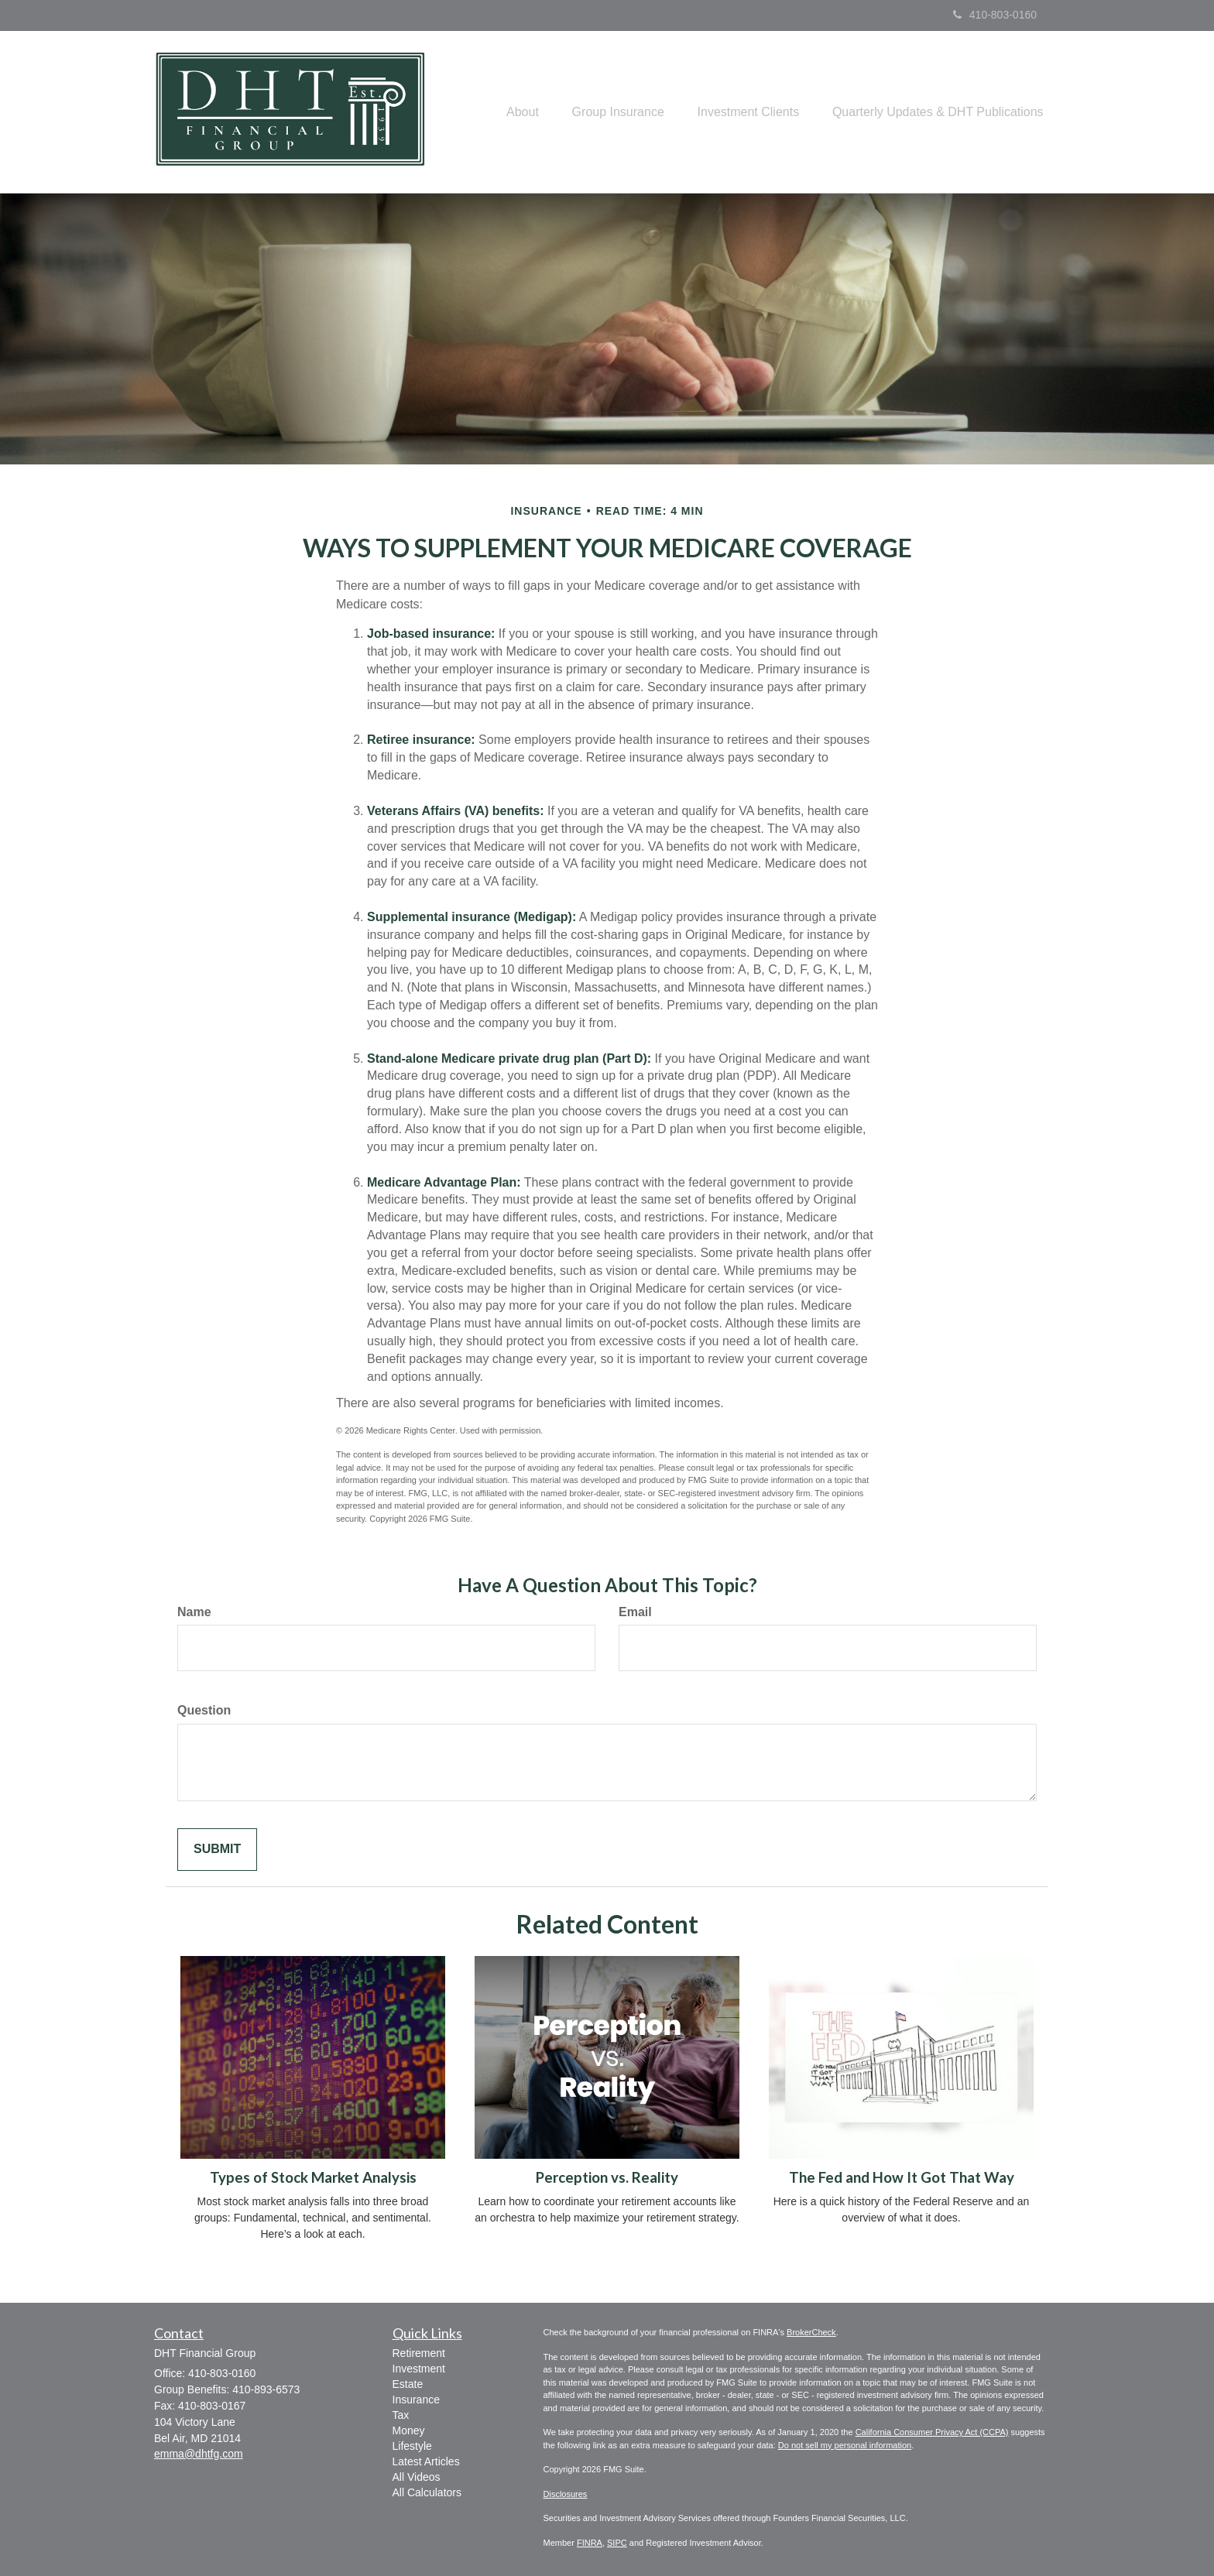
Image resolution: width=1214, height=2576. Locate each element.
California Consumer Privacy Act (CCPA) (932, 2432)
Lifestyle (412, 2446)
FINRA (589, 2542)
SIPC (617, 2542)
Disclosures (566, 2494)
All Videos (417, 2477)
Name (194, 1612)
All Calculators (427, 2492)
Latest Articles (426, 2461)
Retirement (419, 2353)
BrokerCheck (811, 2332)
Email (635, 1612)
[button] (503, 112)
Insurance (416, 2399)
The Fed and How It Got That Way (901, 2177)
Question (204, 1710)
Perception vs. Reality (607, 2177)
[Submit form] (217, 1849)
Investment (419, 2368)
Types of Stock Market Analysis (313, 2177)
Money (409, 2430)
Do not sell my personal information (844, 2445)
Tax (401, 2415)
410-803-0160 (995, 15)
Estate (408, 2384)
